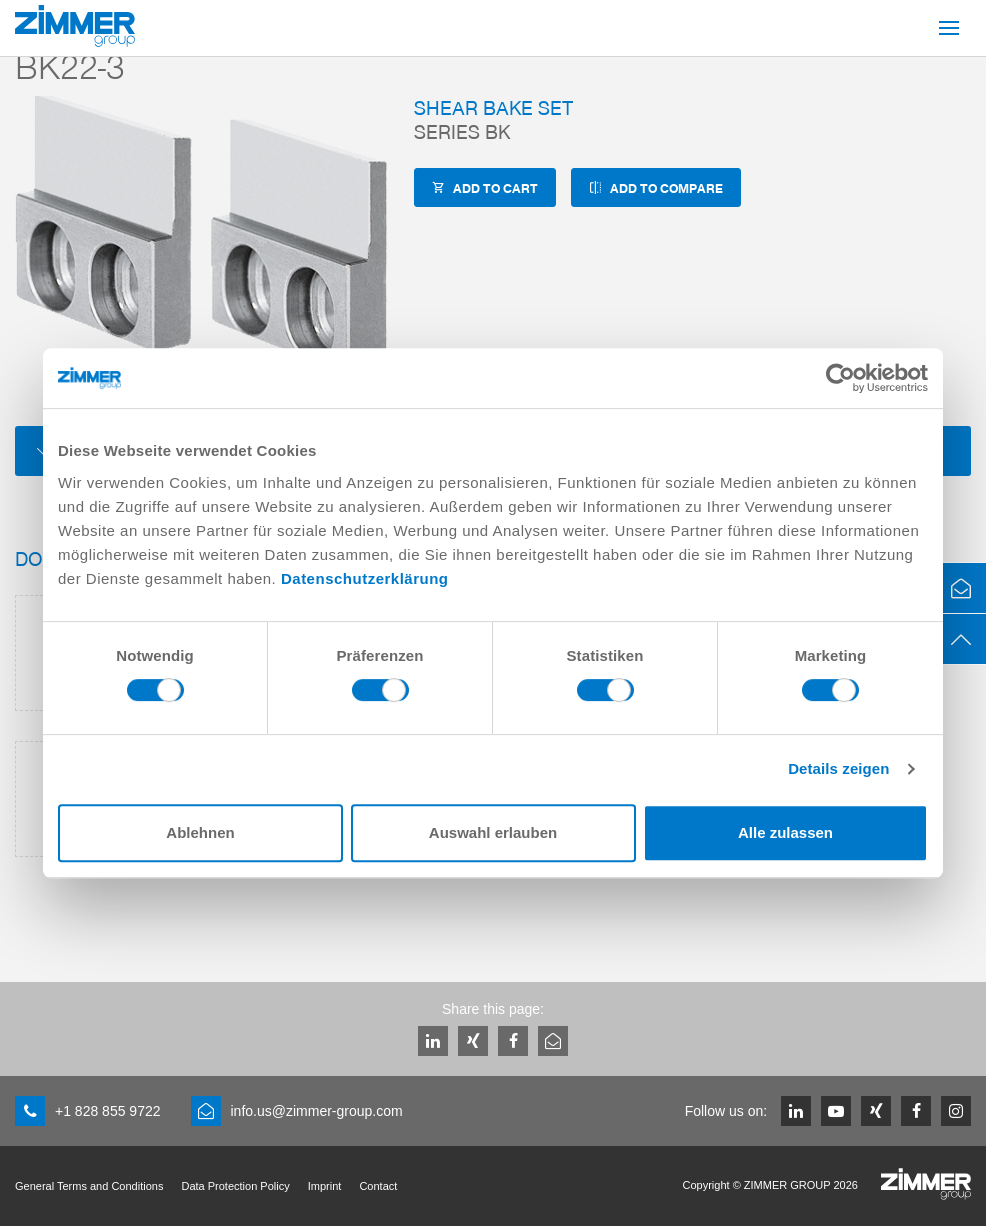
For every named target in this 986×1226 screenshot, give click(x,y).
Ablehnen (200, 832)
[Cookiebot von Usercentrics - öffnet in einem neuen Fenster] (840, 378)
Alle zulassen (785, 832)
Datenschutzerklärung (365, 578)
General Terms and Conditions (89, 1186)
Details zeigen (838, 768)
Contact (378, 1186)
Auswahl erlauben (493, 832)
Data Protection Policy (235, 1186)
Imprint (325, 1186)
